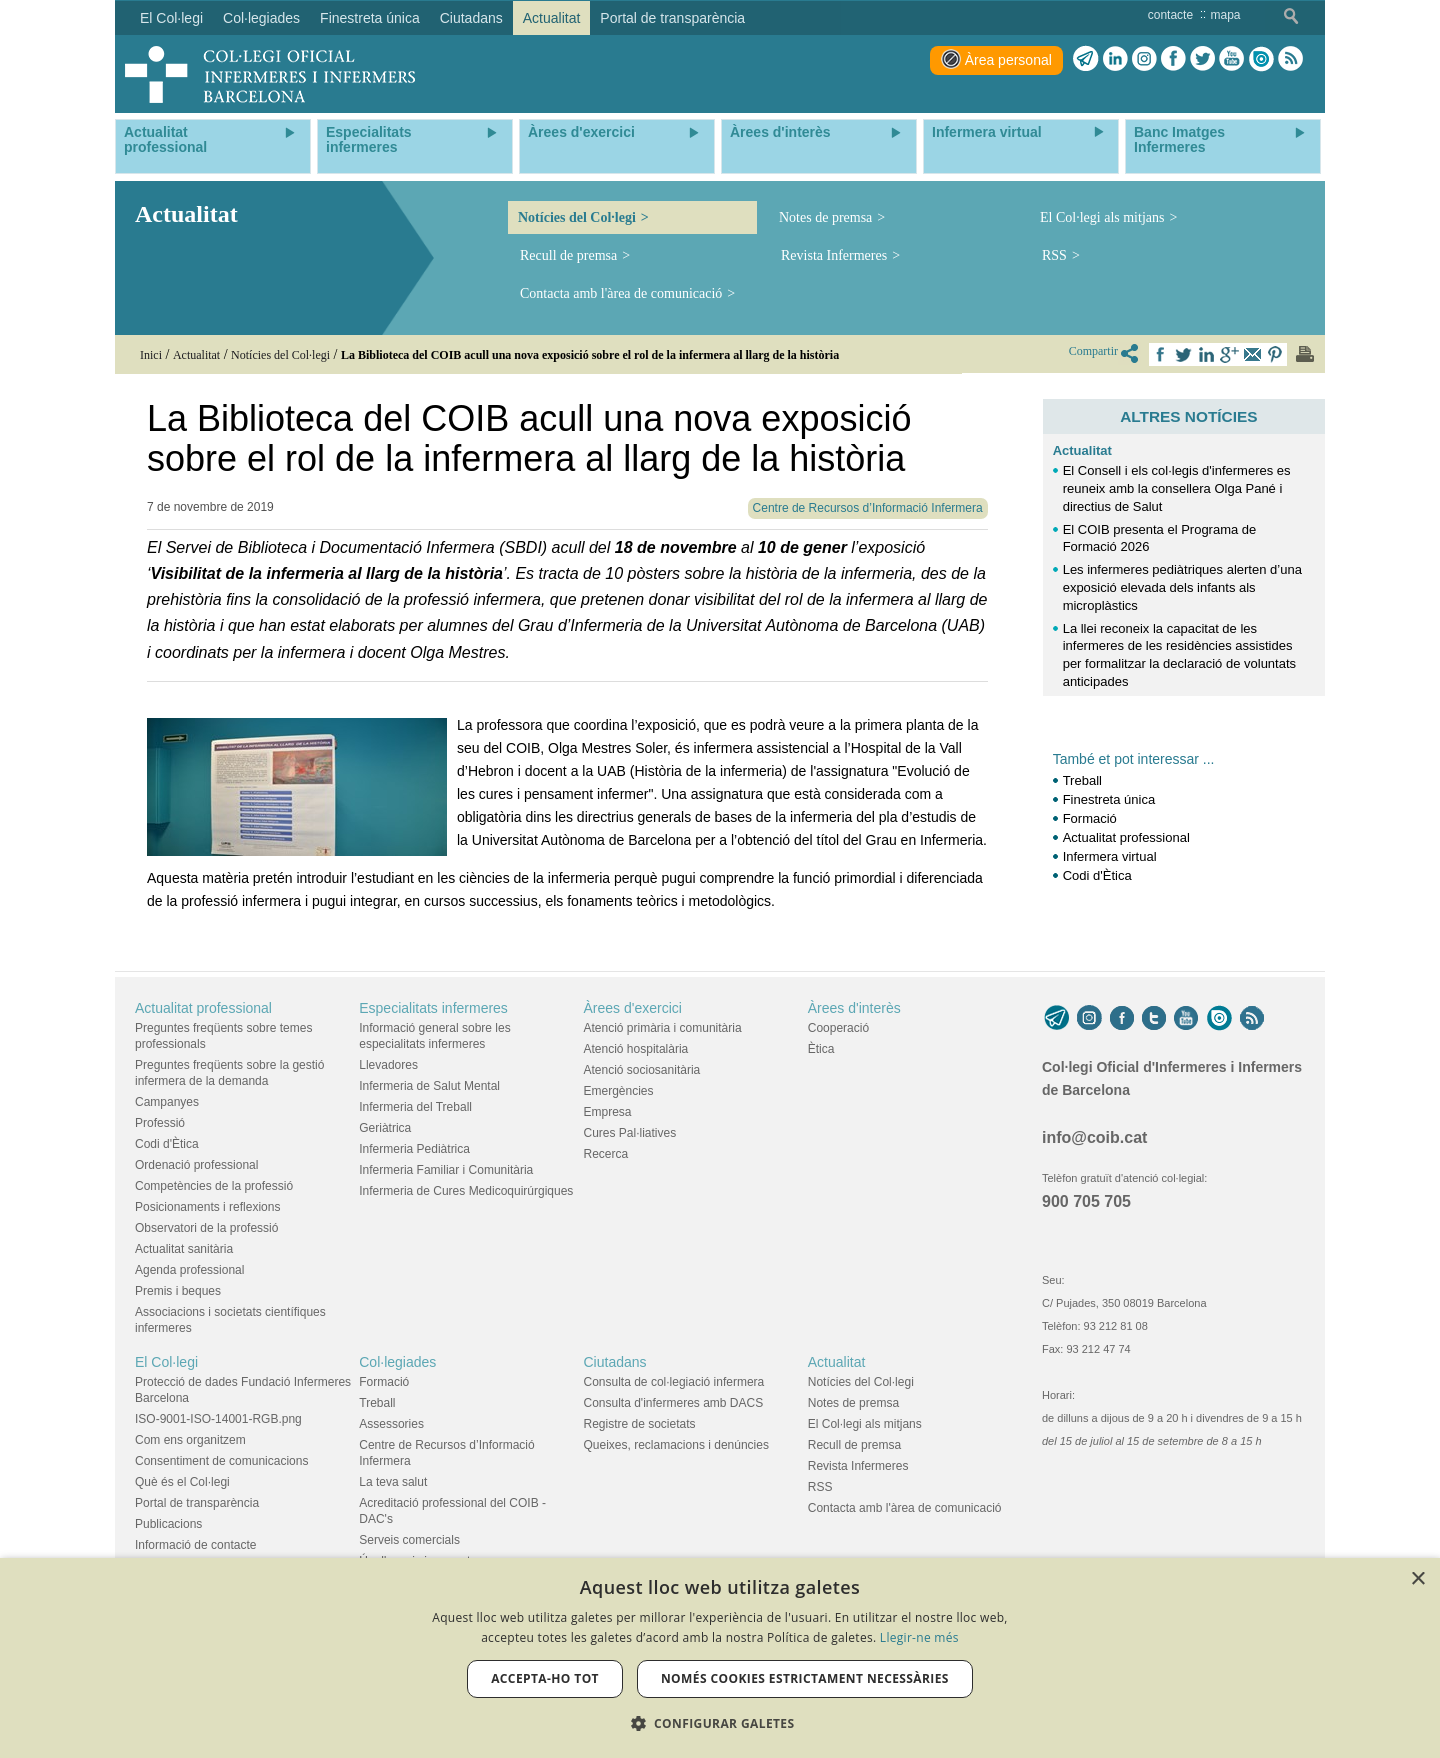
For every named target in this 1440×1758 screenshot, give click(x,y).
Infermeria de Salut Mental (429, 1086)
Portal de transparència (197, 1503)
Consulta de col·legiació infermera (674, 1382)
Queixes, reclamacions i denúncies (676, 1445)
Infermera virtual (1110, 856)
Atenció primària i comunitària (663, 1028)
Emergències (619, 1091)
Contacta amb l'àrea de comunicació (621, 293)
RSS (1054, 255)
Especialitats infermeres (433, 1008)
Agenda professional (189, 1270)
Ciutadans (615, 1362)
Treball (1082, 780)
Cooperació (838, 1028)
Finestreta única (1109, 799)
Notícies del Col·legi (577, 217)
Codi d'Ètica (1097, 875)
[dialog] (720, 1658)
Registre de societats (640, 1424)
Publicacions (168, 1524)
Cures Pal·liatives (630, 1133)
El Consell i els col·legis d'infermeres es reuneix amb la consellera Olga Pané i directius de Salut (1177, 488)
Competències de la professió (214, 1186)
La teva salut (393, 1482)
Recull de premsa (568, 255)
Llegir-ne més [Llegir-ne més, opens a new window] (919, 1637)
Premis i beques (178, 1291)
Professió (160, 1123)
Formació (1092, 818)
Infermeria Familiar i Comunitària (446, 1170)
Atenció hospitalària (636, 1049)
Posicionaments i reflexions (207, 1207)
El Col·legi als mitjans (1102, 217)
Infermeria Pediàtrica (414, 1149)
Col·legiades (397, 1362)
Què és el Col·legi (182, 1482)
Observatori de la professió (206, 1228)
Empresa (608, 1112)
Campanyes (167, 1102)
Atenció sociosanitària (642, 1070)
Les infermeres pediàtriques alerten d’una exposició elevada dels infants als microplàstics (1182, 587)
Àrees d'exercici (633, 1008)
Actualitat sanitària (184, 1249)
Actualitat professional (1126, 837)
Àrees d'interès (854, 1008)
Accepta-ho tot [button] (545, 1678)
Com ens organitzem (190, 1440)
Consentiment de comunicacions (221, 1461)
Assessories (391, 1424)
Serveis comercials (409, 1540)
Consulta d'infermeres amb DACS (674, 1403)
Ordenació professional (196, 1165)
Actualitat (1082, 450)
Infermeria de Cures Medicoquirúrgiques (466, 1191)
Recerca (606, 1154)
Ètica (821, 1049)
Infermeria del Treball (415, 1107)
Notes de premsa (825, 217)
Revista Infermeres (834, 255)
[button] (720, 1723)
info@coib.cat (1094, 1137)
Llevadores (388, 1065)
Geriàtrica (385, 1128)
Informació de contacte (195, 1545)
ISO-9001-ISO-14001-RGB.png (218, 1419)
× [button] (1417, 1579)
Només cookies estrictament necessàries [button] (805, 1678)
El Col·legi (166, 1362)
